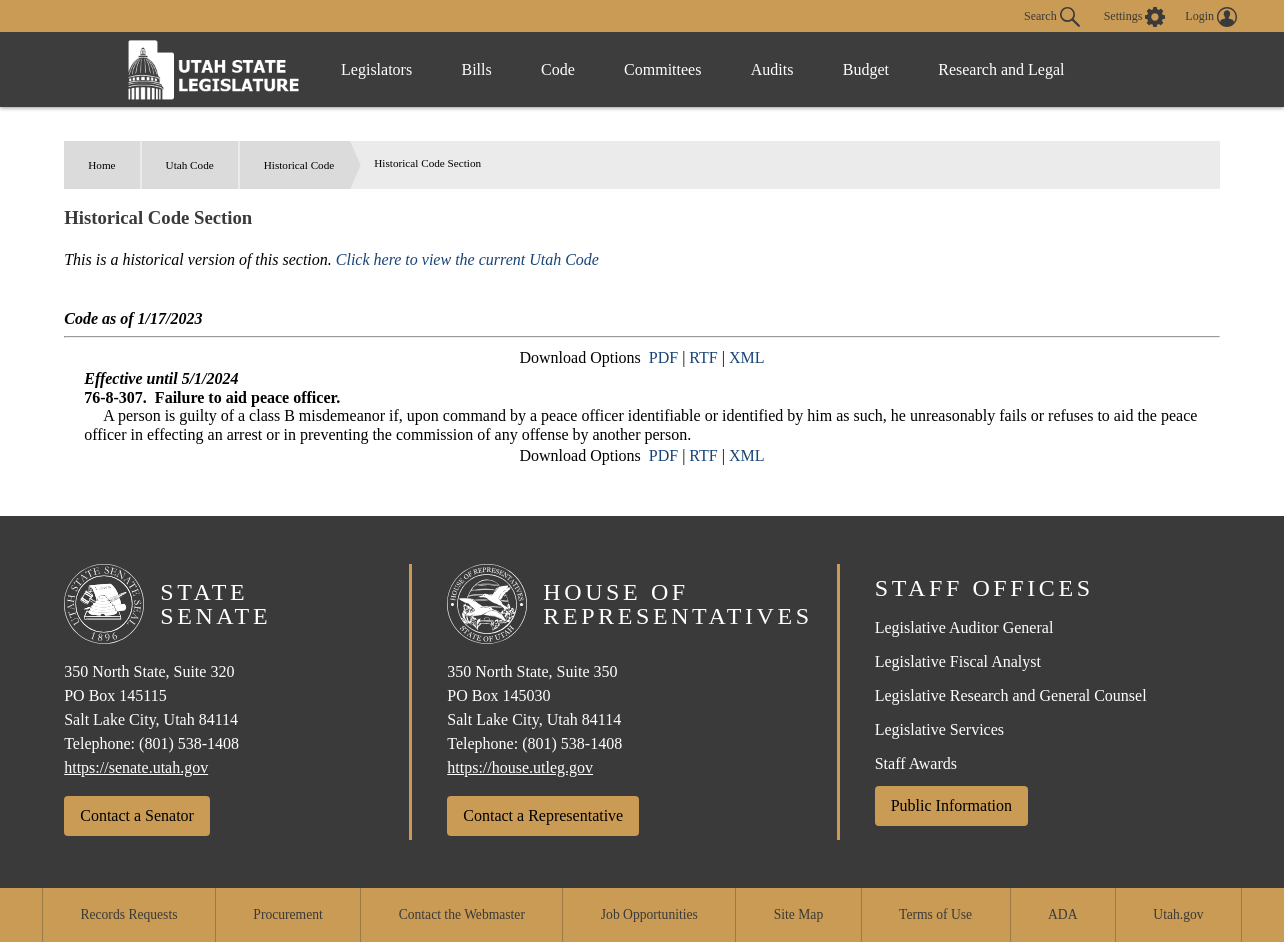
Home (101, 165)
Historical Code (299, 165)
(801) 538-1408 (189, 743)
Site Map (798, 914)
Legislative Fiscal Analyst (958, 661)
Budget (870, 69)
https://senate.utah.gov (136, 767)
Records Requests (128, 914)
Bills (478, 69)
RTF (703, 357)
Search (1052, 17)
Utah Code (190, 165)
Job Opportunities (649, 914)
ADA (1062, 914)
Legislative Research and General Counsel (1011, 695)
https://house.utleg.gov (520, 767)
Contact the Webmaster (462, 914)
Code (560, 69)
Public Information (951, 805)
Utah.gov (1178, 914)
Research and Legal (1006, 69)
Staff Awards (916, 763)
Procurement (287, 914)
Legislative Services (939, 729)
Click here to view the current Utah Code (467, 259)
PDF (663, 357)
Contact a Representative (543, 815)
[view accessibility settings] (1135, 17)
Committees (665, 69)
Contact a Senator (137, 815)
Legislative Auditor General (964, 627)
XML (747, 357)
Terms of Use (935, 914)
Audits (775, 69)
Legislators (376, 69)
